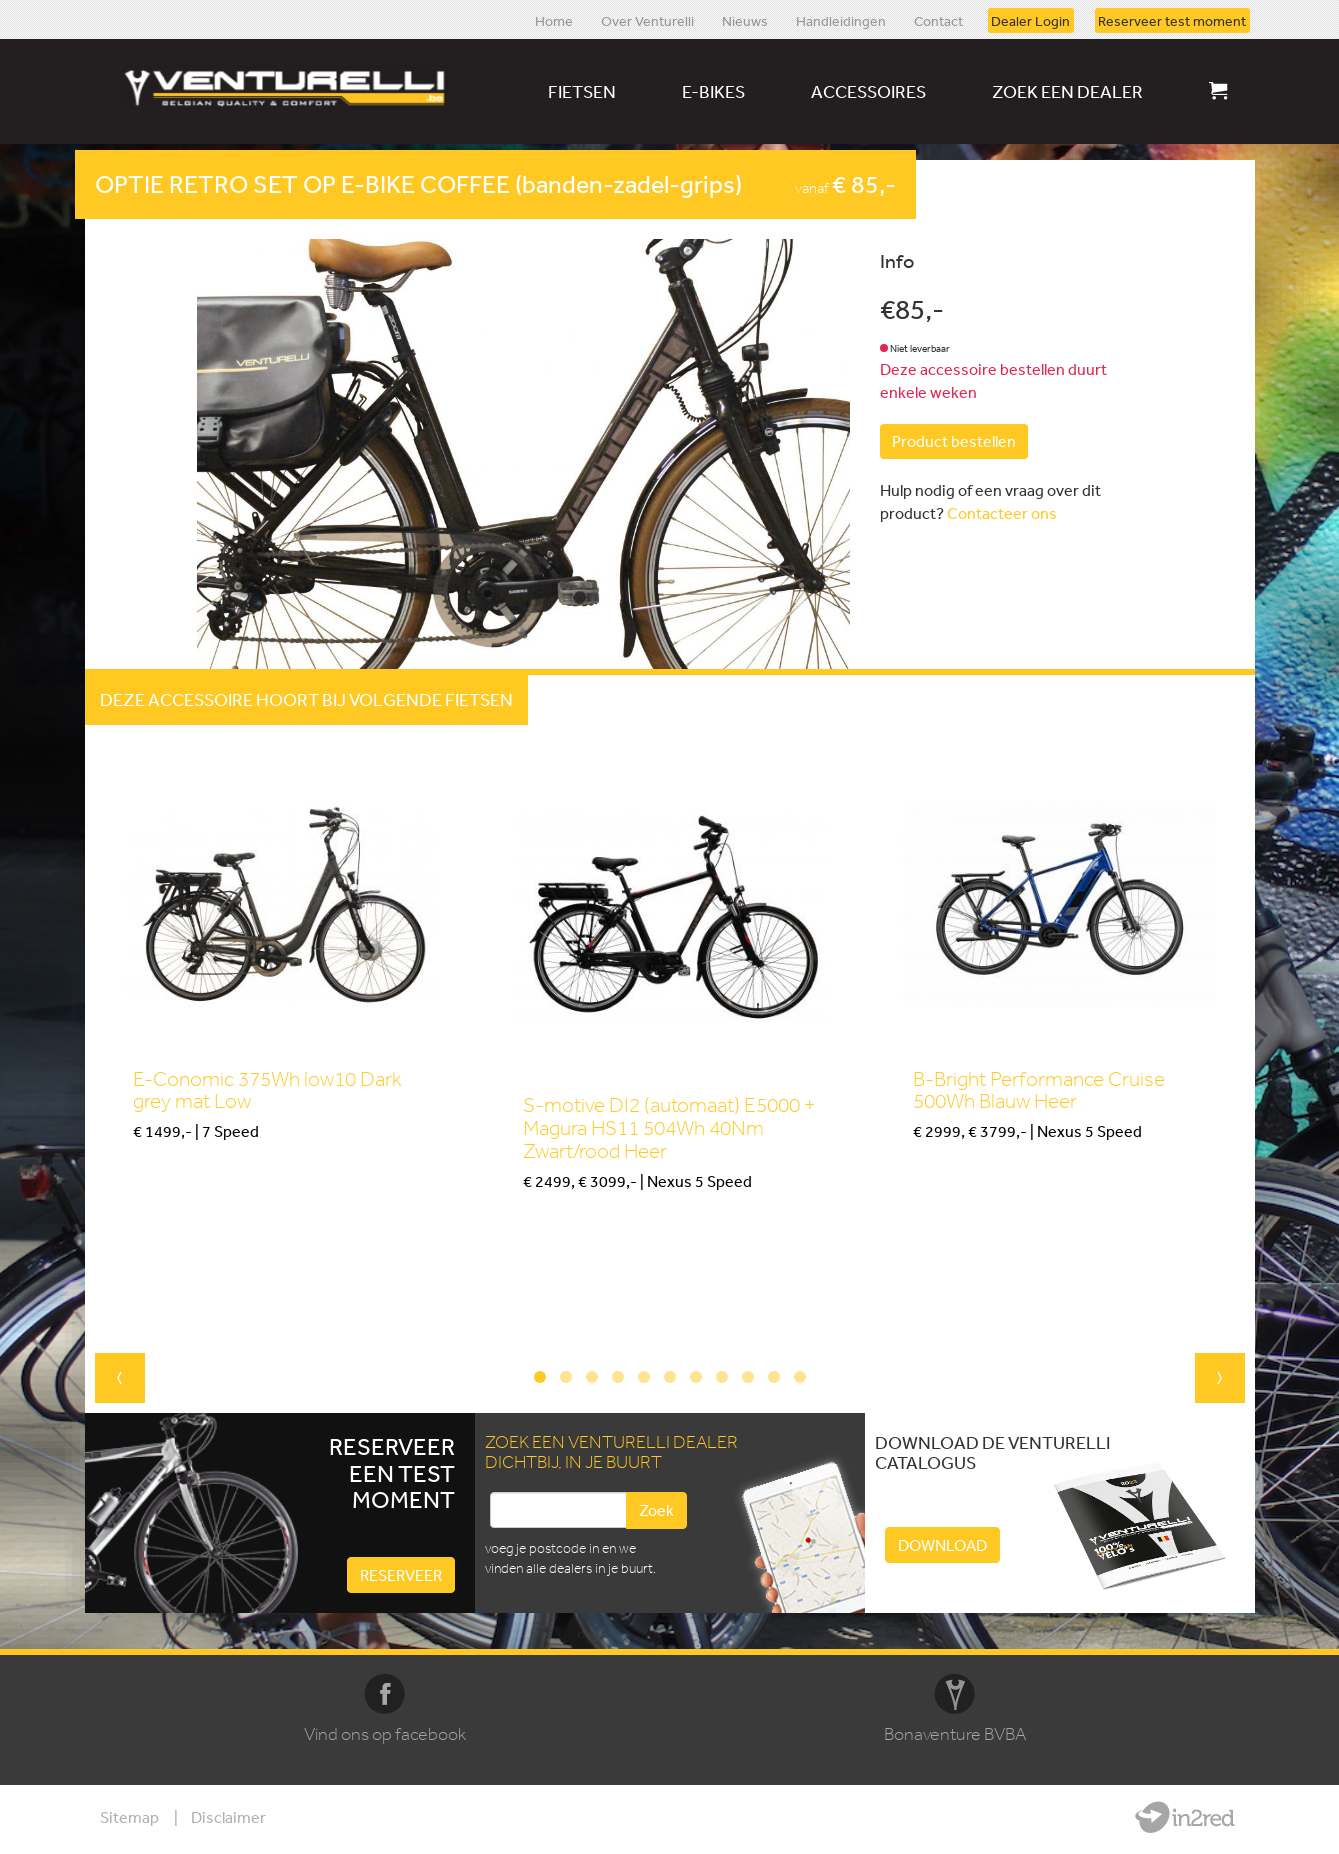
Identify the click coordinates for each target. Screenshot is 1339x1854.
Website (1185, 1817)
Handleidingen (841, 20)
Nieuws (745, 20)
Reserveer (401, 1575)
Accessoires (868, 91)
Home (554, 20)
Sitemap (129, 1817)
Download (942, 1545)
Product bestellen (954, 441)
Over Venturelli (647, 20)
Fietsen (582, 91)
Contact (938, 20)
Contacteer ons (1002, 513)
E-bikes (713, 91)
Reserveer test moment (1172, 20)
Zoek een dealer (1067, 91)
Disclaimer (228, 1817)
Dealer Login (1030, 20)
